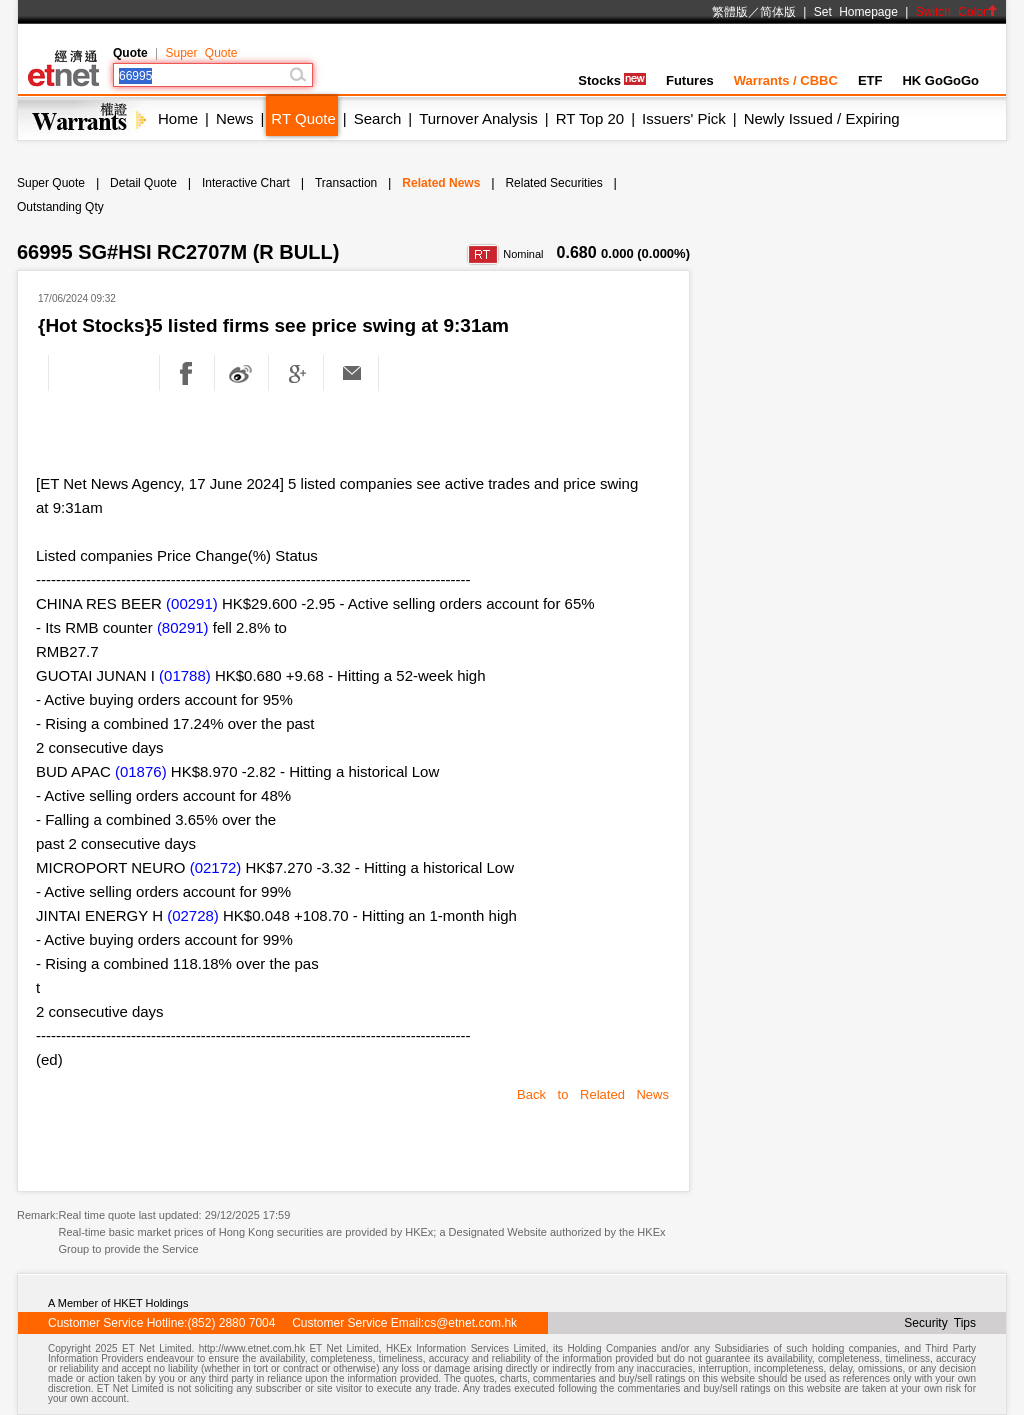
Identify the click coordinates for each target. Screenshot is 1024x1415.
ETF (870, 80)
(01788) (185, 675)
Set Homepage (856, 12)
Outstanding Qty (60, 207)
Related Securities (553, 183)
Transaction (346, 183)
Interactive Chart (246, 183)
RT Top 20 (590, 118)
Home (178, 118)
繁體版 (730, 12)
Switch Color (957, 12)
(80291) (183, 627)
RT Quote (303, 118)
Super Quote (201, 53)
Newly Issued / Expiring (822, 118)
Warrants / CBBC (786, 80)
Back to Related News (593, 1094)
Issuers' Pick (684, 118)
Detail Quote (143, 183)
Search (378, 118)
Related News (441, 183)
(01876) (141, 771)
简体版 (778, 12)
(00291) (192, 603)
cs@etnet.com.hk (470, 1323)
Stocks (612, 80)
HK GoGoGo (940, 80)
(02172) (216, 867)
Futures (690, 80)
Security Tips (940, 1323)
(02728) (193, 915)
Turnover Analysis (478, 118)
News (235, 118)
